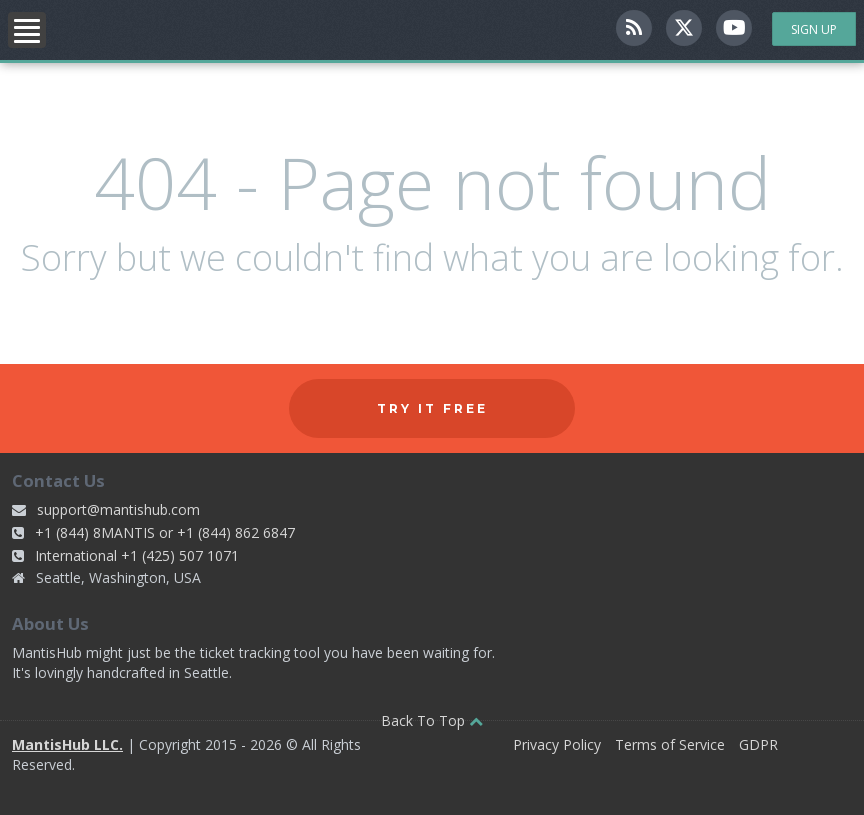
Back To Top (432, 720)
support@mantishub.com (118, 509)
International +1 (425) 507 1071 (137, 555)
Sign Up (814, 29)
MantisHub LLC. (67, 744)
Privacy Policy (557, 744)
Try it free (432, 408)
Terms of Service (670, 744)
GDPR (758, 744)
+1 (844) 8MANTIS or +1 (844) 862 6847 (165, 532)
